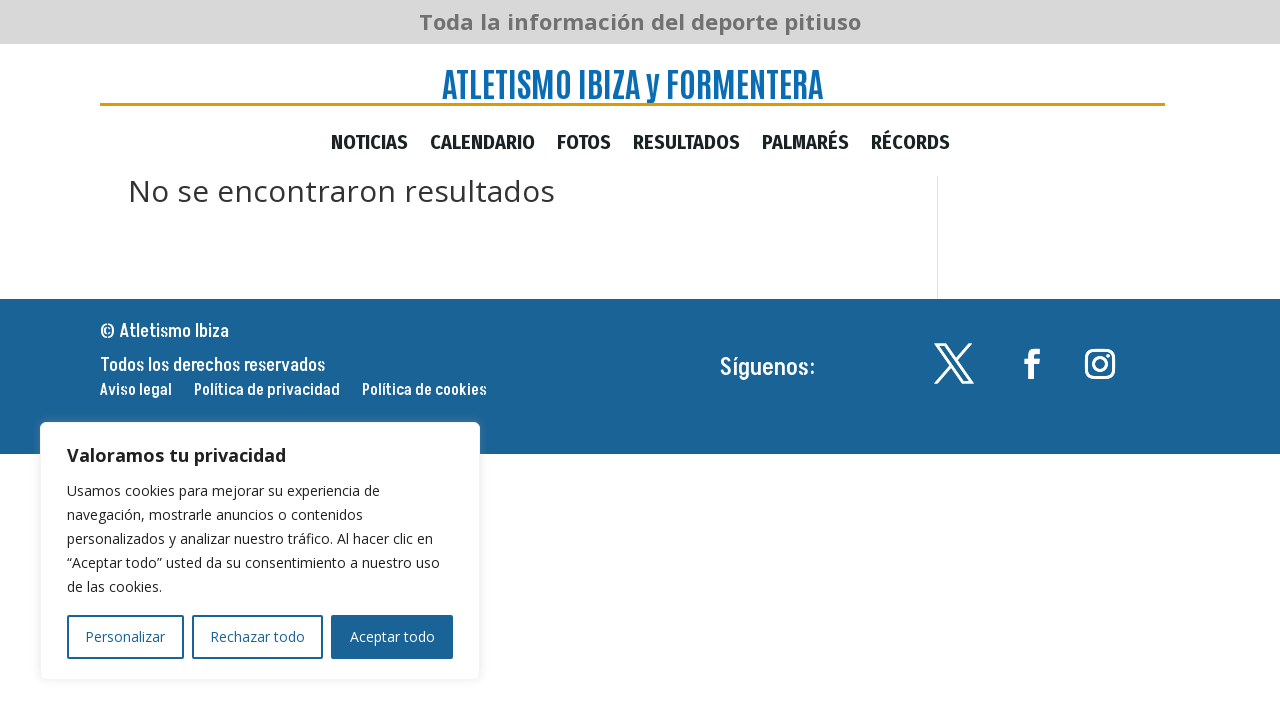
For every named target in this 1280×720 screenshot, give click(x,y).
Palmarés (805, 144)
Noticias (369, 144)
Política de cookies (424, 392)
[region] (260, 551)
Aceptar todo (392, 636)
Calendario (482, 144)
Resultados (686, 144)
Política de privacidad (267, 392)
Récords (910, 144)
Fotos (584, 144)
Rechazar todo (257, 636)
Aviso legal (136, 392)
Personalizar (125, 636)
